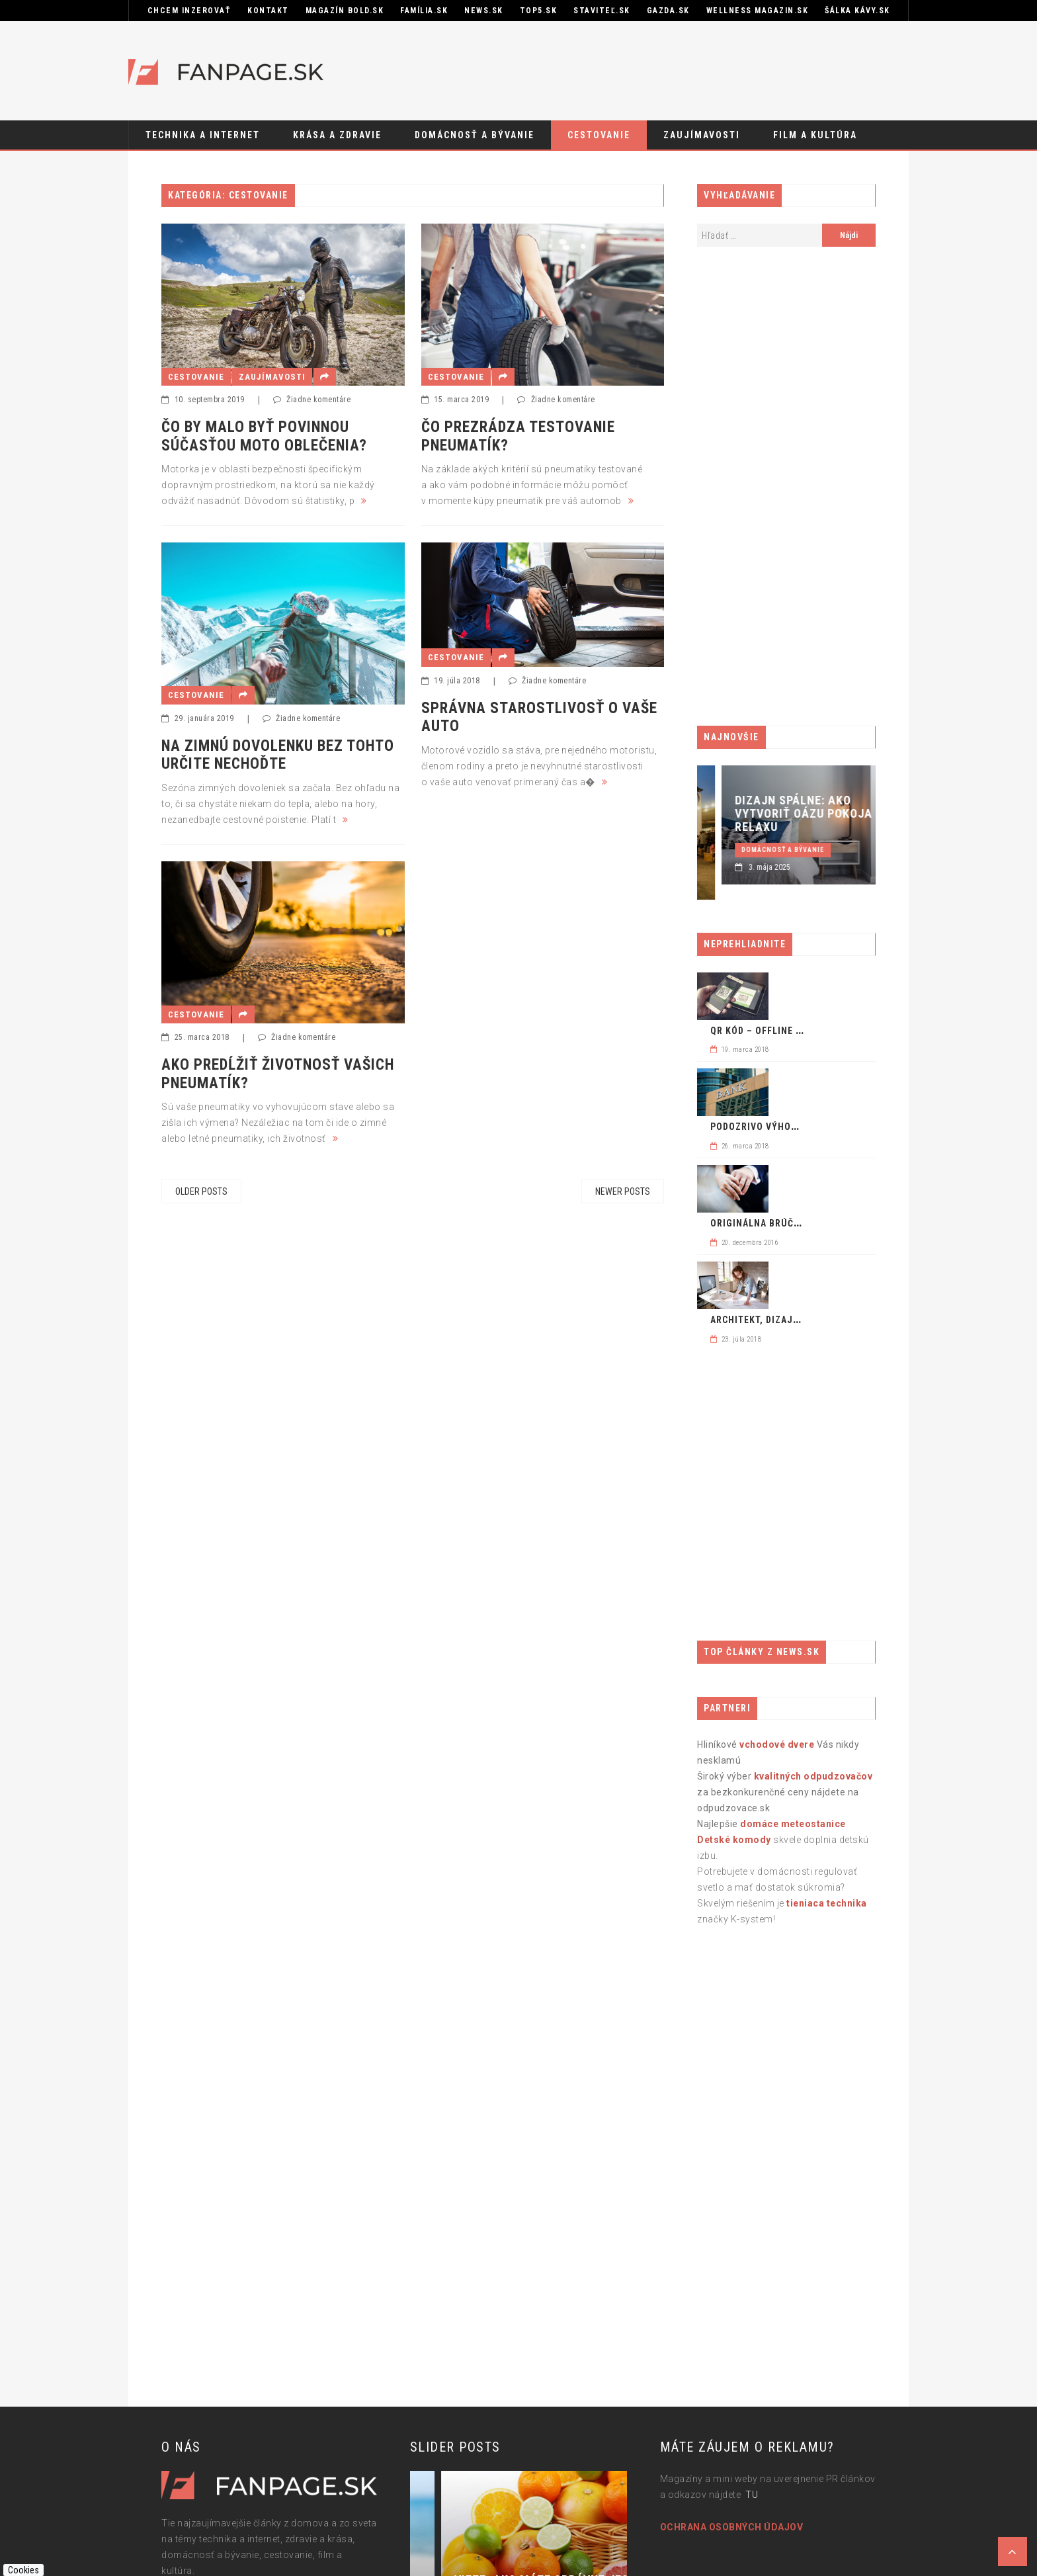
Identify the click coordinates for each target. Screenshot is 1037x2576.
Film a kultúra (815, 135)
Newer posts (622, 1191)
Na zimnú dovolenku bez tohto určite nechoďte (277, 755)
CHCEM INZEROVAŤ (189, 10)
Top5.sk (539, 10)
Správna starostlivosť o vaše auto (539, 717)
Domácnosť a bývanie (474, 135)
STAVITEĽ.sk (601, 10)
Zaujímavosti (701, 135)
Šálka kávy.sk (857, 10)
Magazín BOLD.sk (345, 10)
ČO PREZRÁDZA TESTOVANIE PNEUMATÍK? (518, 436)
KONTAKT (268, 10)
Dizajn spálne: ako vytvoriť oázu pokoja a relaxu (863, 814)
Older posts (201, 1191)
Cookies (23, 2570)
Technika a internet (202, 135)
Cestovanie (598, 135)
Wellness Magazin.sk (757, 10)
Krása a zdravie (337, 135)
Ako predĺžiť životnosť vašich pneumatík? (277, 1074)
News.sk (483, 10)
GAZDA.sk (668, 10)
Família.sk (424, 10)
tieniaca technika (826, 1903)
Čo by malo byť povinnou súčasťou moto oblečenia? (264, 436)
